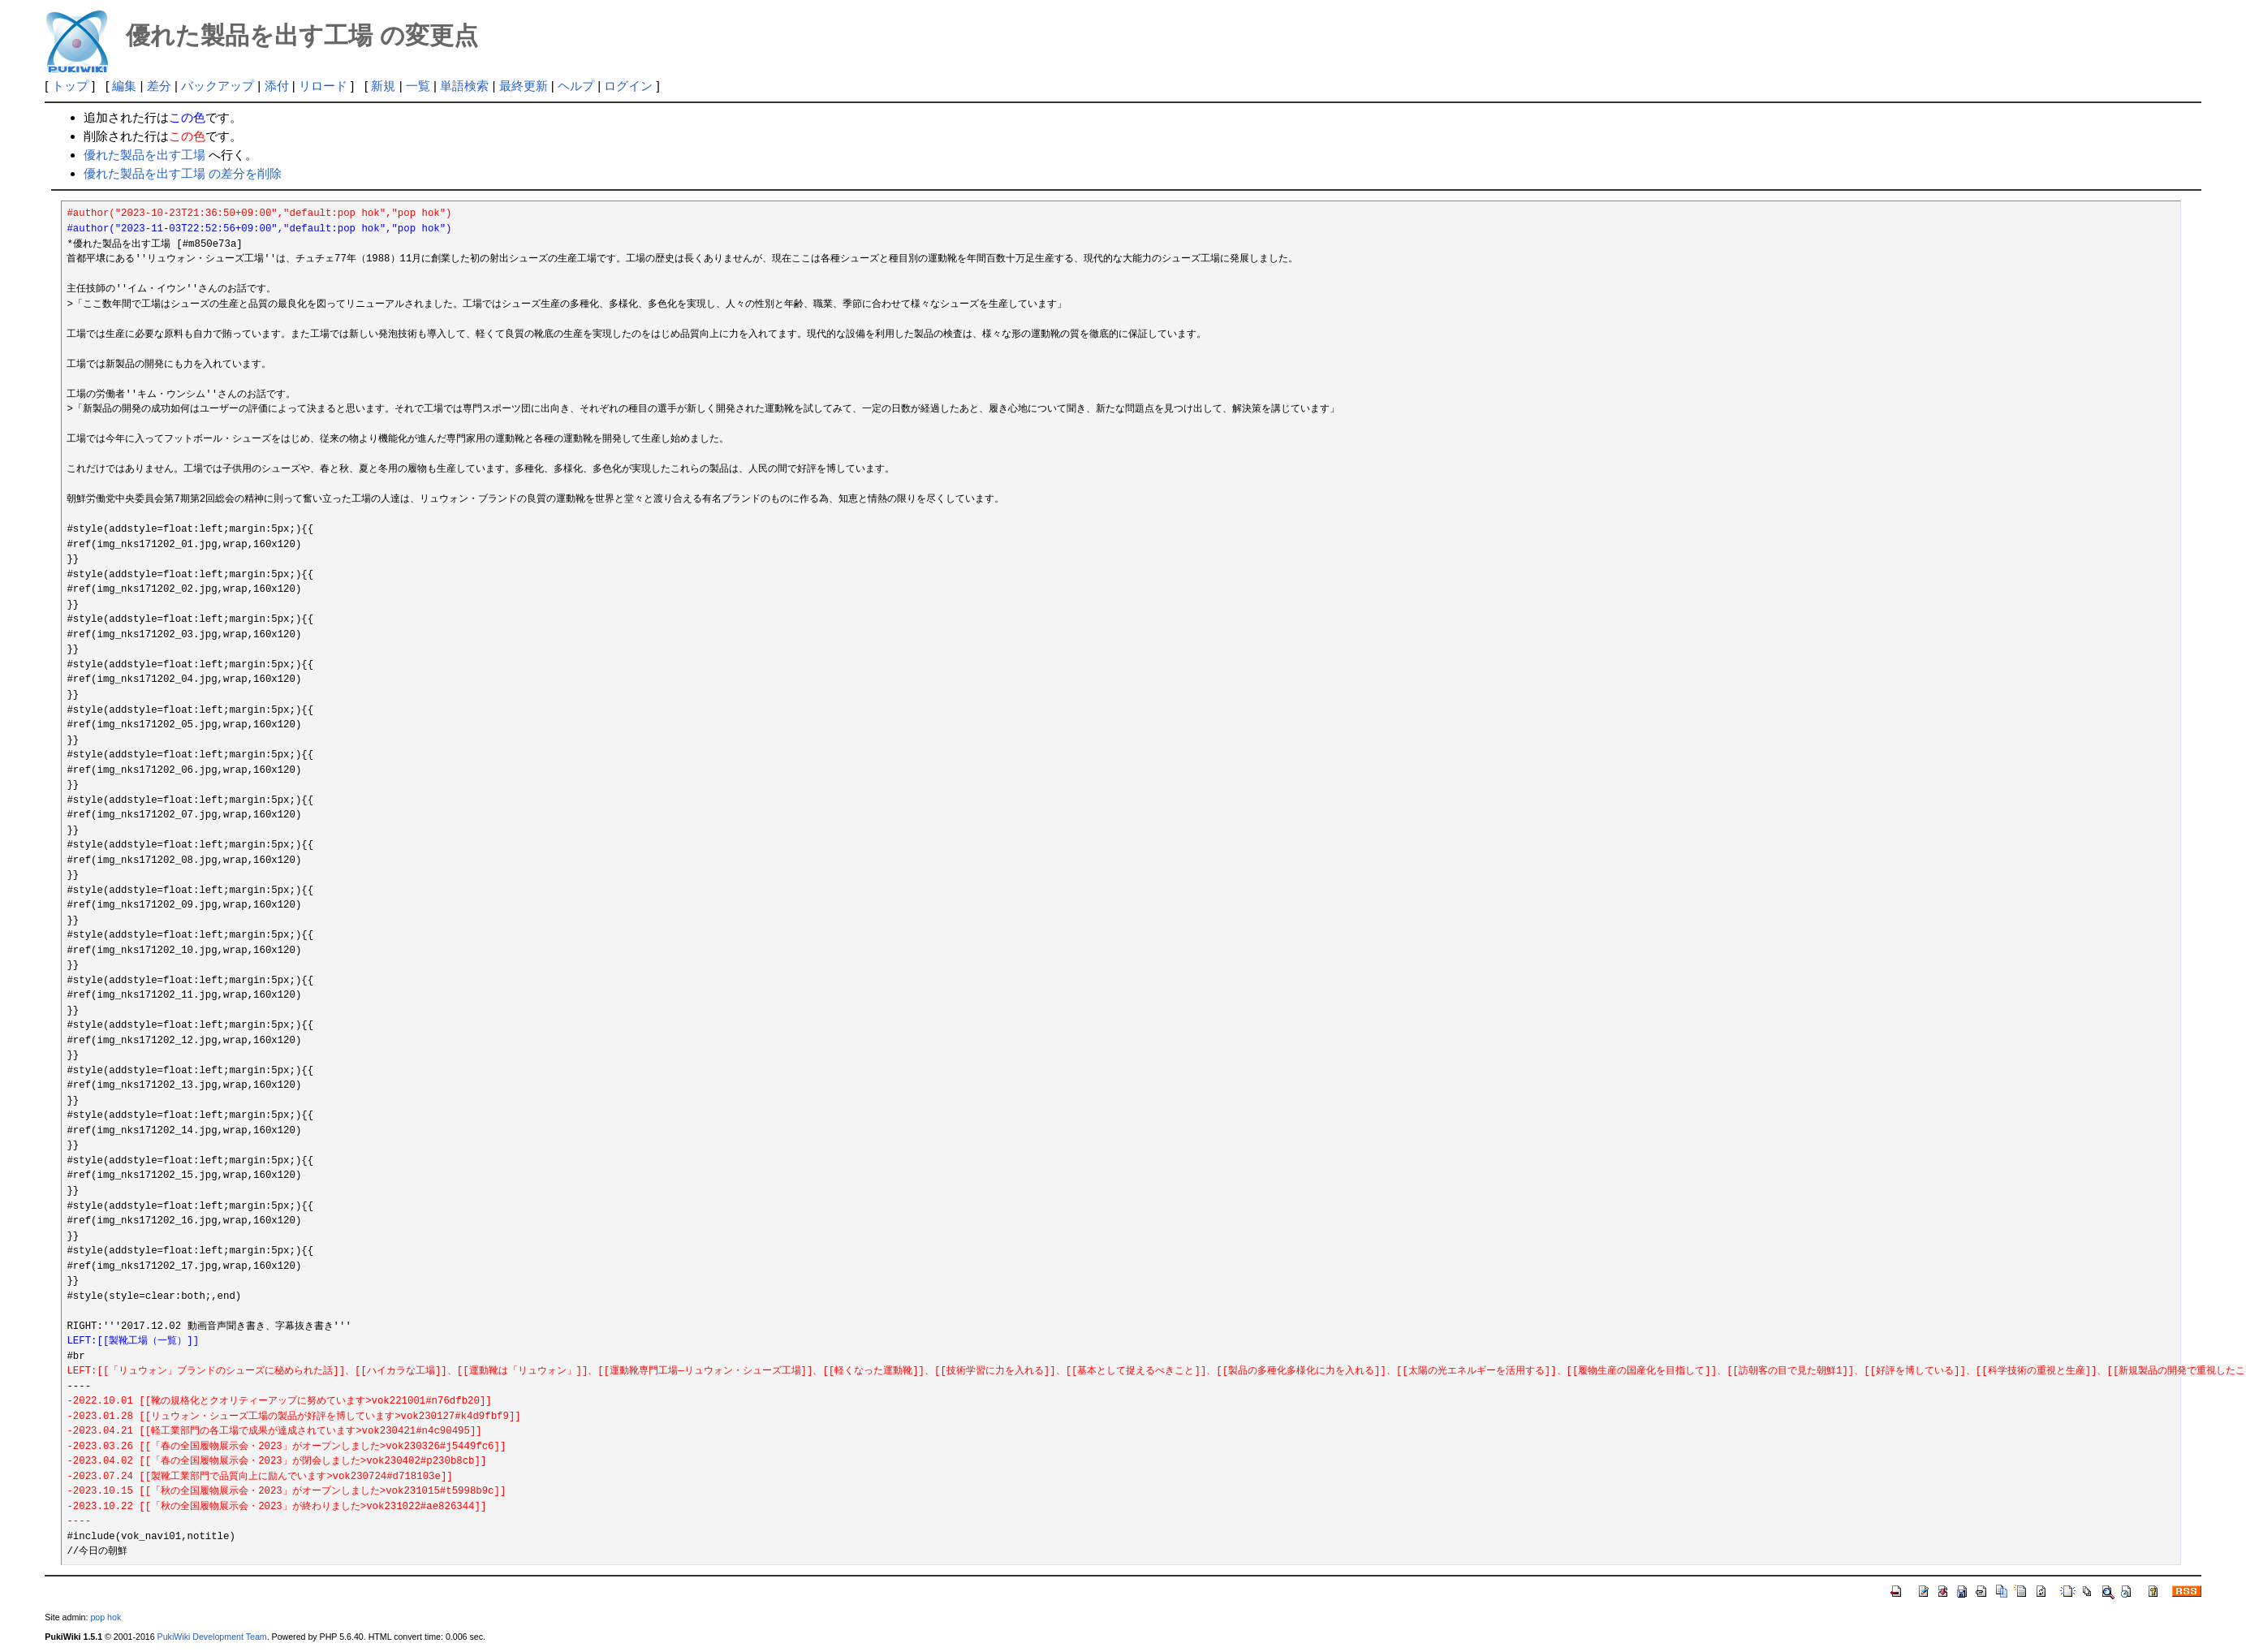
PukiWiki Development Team (212, 1636)
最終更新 (523, 86)
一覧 (418, 86)
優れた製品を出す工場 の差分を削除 (183, 173)
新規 (383, 86)
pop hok (105, 1617)
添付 (277, 86)
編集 (124, 86)
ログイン (628, 86)
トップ (70, 86)
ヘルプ (576, 86)
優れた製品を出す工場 (144, 155)
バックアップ (217, 86)
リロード (323, 86)
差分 (159, 86)
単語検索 (464, 86)
